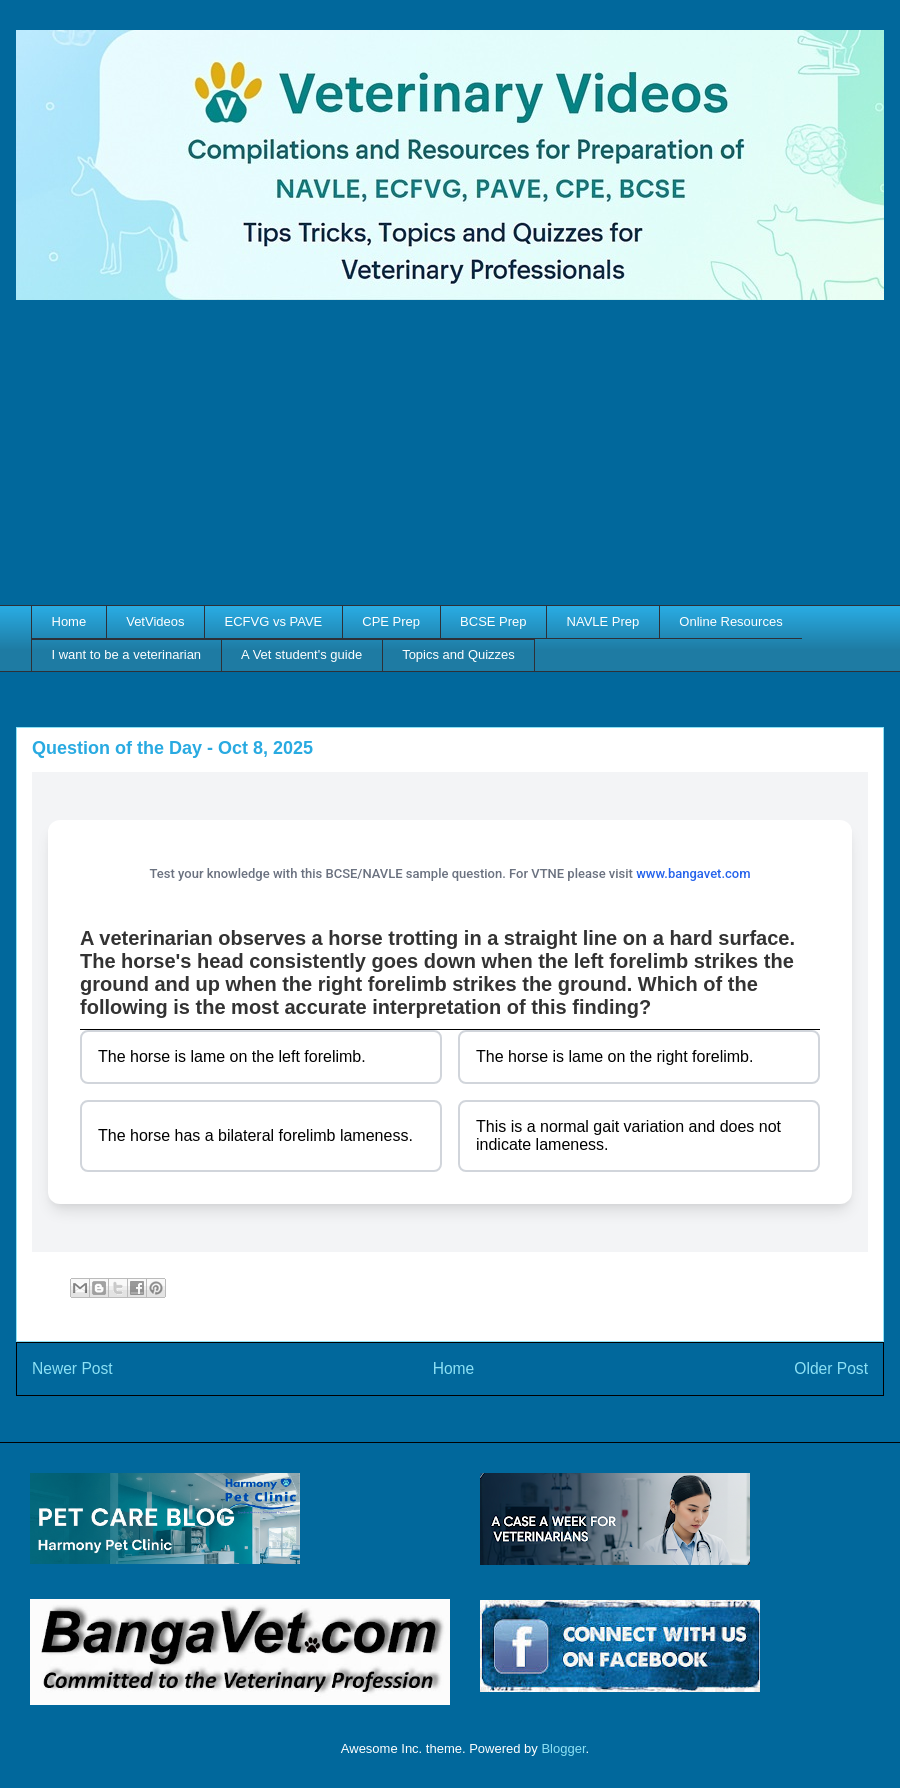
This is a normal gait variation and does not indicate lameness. (628, 1135)
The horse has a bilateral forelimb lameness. (255, 1135)
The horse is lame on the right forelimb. (614, 1056)
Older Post (831, 1368)
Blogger (563, 1748)
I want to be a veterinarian (127, 654)
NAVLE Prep (603, 621)
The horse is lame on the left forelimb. (232, 1056)
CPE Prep (391, 621)
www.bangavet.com (693, 873)
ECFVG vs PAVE (274, 621)
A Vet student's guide (301, 654)
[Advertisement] (450, 455)
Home (69, 621)
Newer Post (72, 1368)
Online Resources (730, 621)
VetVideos (155, 621)
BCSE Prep (493, 621)
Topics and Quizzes (458, 654)
